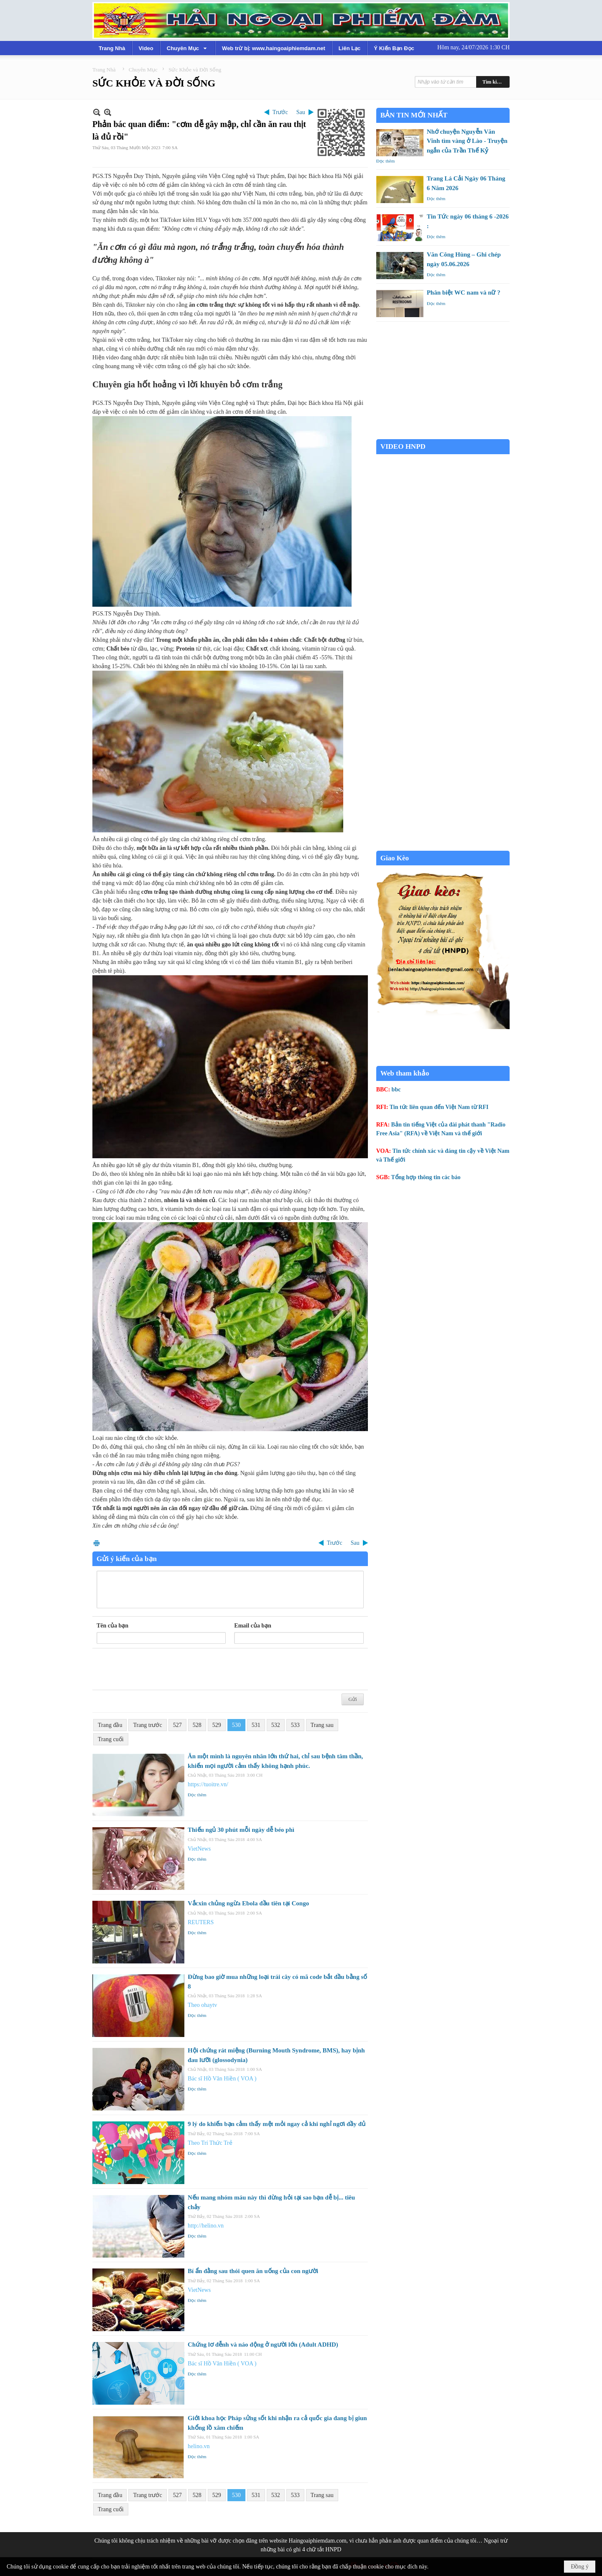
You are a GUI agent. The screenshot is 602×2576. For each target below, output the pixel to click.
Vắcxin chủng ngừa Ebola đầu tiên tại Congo (248, 1903)
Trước (280, 112)
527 (177, 1725)
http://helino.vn (206, 2226)
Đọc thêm (197, 1794)
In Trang (96, 1542)
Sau (300, 112)
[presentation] (160, 1669)
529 (216, 1725)
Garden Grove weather (443, 434)
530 (236, 1725)
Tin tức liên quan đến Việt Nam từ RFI (439, 1107)
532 (275, 1725)
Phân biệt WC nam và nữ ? (463, 292)
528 (197, 1725)
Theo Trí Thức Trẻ (210, 2143)
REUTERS (201, 1922)
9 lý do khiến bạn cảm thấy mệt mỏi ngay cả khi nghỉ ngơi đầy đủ (276, 2124)
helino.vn (199, 2446)
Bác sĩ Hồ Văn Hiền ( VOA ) (222, 2078)
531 (256, 1725)
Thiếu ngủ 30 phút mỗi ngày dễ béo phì (241, 1829)
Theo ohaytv (202, 2005)
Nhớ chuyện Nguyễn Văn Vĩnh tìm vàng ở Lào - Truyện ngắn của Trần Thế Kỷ (467, 141)
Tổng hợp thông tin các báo (426, 1177)
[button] (187, 48)
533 (295, 1725)
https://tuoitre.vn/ (208, 1784)
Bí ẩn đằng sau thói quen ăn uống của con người (253, 2271)
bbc (396, 1089)
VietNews (199, 1849)
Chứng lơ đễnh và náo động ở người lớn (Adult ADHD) (263, 2344)
